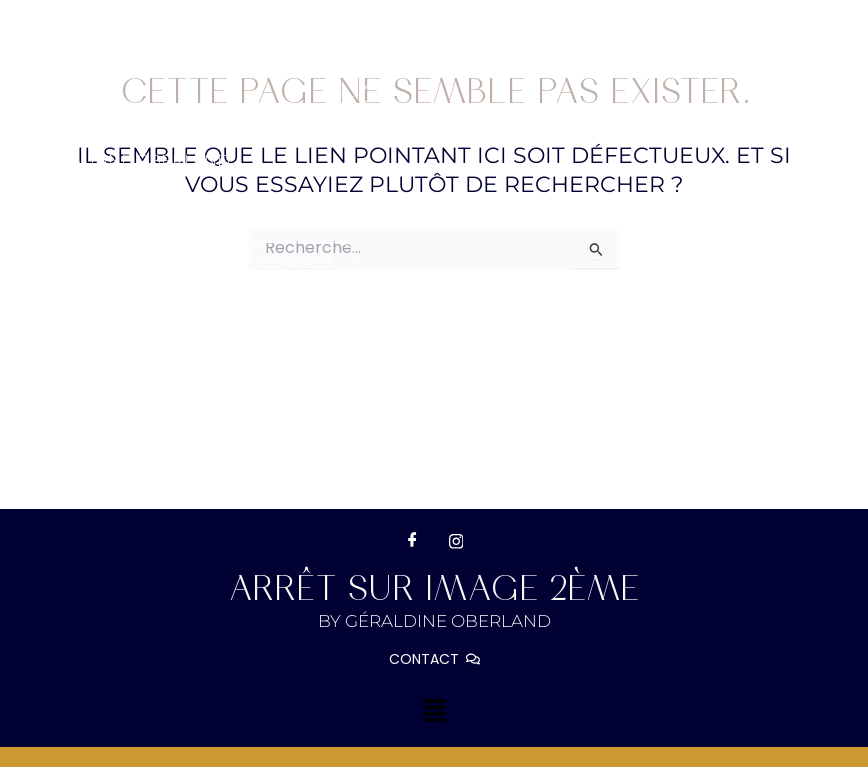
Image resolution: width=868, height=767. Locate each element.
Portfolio (478, 216)
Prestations (325, 216)
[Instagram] (456, 541)
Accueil (60, 216)
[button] (325, 217)
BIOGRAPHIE (177, 216)
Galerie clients (96, 262)
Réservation (623, 216)
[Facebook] (412, 541)
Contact (295, 262)
